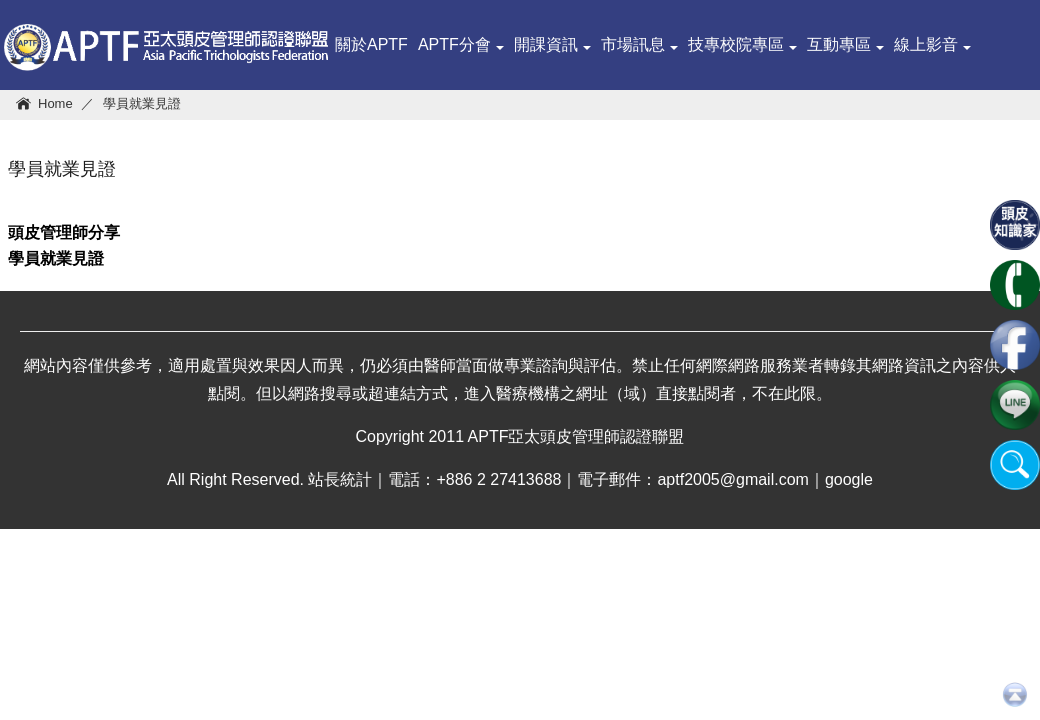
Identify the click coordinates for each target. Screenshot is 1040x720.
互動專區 (845, 44)
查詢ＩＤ (531, 134)
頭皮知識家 (449, 134)
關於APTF (371, 44)
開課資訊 (552, 44)
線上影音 (932, 44)
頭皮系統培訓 (621, 134)
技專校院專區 (742, 44)
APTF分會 (461, 44)
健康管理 (367, 134)
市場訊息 (639, 44)
